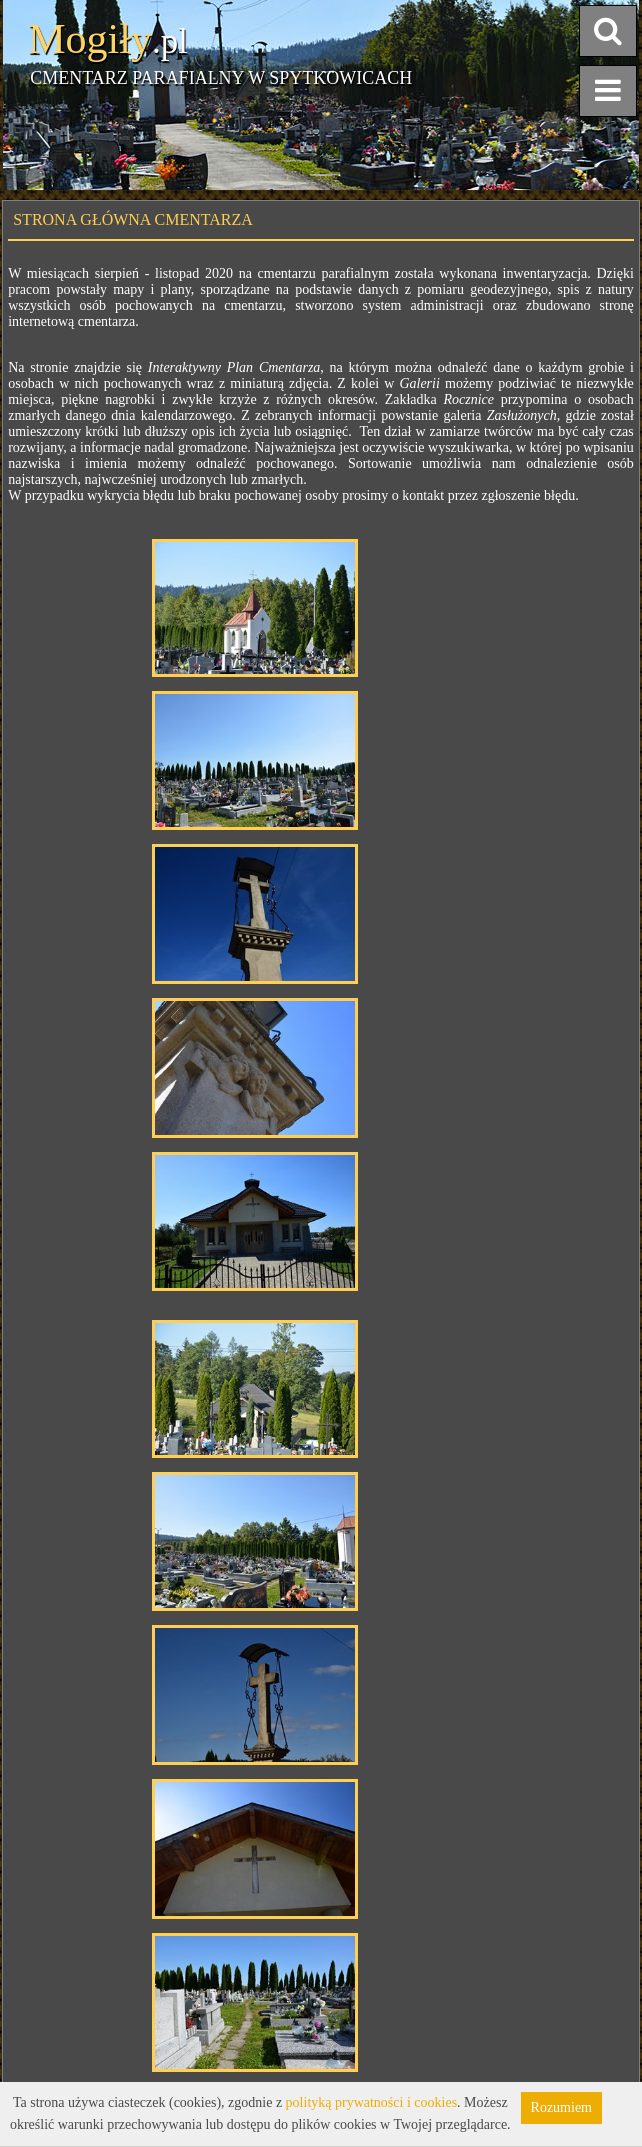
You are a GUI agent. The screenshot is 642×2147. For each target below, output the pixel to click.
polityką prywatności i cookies (371, 2102)
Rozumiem (561, 2107)
